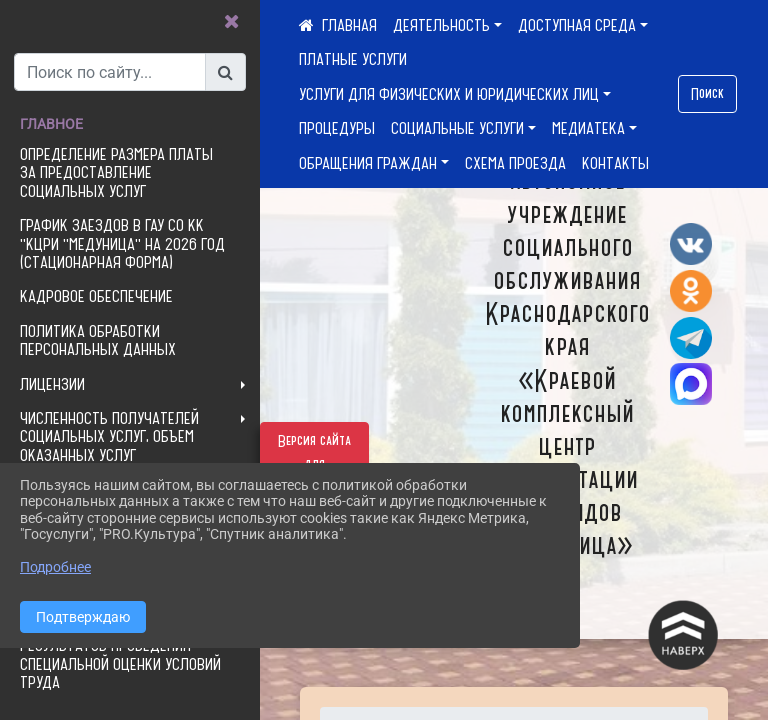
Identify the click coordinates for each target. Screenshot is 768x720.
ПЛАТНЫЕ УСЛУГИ (353, 59)
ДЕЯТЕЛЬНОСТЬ (441, 25)
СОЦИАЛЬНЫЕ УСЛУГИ (457, 128)
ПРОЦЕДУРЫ (337, 128)
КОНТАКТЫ (615, 163)
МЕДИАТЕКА (588, 128)
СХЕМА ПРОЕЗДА (515, 163)
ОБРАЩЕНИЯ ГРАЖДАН (368, 163)
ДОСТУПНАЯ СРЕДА (577, 25)
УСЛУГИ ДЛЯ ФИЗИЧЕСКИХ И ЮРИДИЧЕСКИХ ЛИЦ (449, 94)
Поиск (707, 94)
